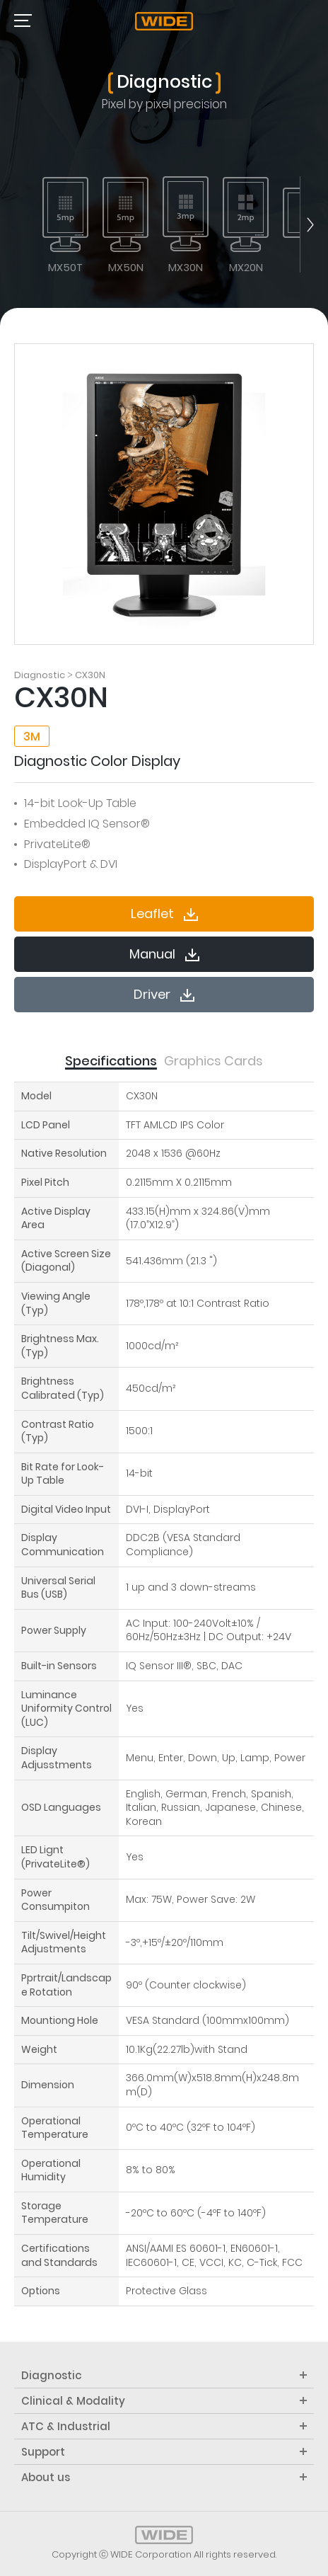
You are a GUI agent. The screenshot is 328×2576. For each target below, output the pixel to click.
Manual (164, 954)
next (307, 224)
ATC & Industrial (164, 2426)
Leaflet (164, 913)
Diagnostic (164, 2375)
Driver (164, 994)
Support (164, 2451)
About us (164, 2477)
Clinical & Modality (164, 2400)
